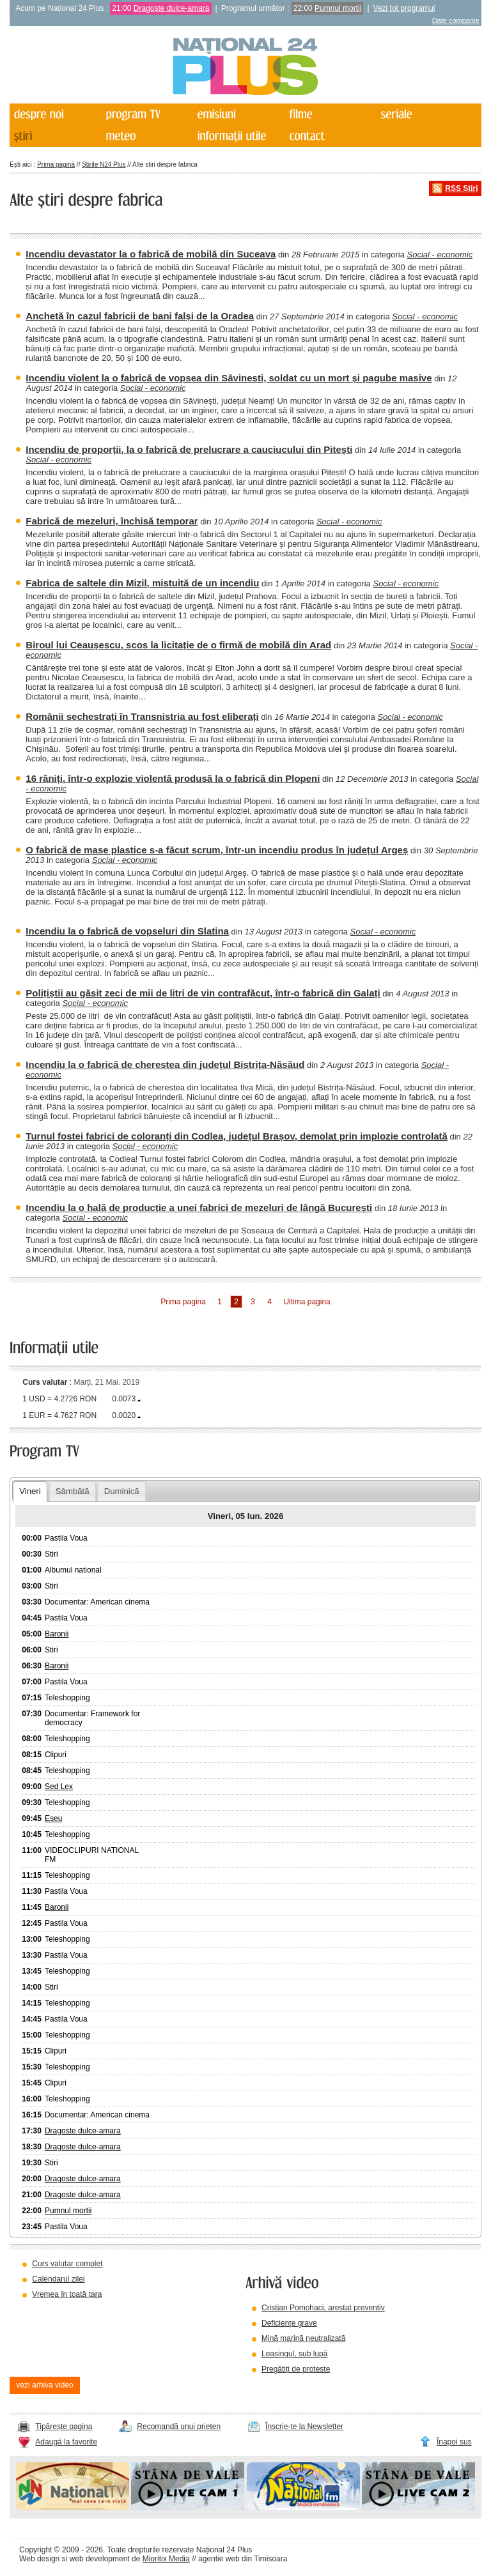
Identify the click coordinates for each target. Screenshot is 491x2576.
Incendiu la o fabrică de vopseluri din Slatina (127, 931)
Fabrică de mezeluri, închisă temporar (112, 520)
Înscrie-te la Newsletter (304, 2426)
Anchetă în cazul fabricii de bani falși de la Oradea (140, 315)
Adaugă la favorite (66, 2441)
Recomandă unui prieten (179, 2426)
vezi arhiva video (44, 2385)
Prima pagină (56, 164)
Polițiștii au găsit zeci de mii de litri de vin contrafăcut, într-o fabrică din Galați (203, 992)
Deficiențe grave (289, 2323)
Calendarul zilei (58, 2279)
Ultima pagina (306, 1301)
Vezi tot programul (404, 8)
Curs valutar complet (67, 2263)
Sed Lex (59, 1786)
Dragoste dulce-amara (172, 8)
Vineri (29, 1491)
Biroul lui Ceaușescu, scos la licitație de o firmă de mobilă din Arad (178, 644)
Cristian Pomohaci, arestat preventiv (323, 2307)
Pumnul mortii (338, 8)
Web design (39, 2558)
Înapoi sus (454, 2441)
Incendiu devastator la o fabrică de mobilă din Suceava (151, 253)
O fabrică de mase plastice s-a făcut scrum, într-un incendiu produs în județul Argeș (217, 849)
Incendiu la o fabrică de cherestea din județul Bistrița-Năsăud (165, 1064)
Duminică (121, 1491)
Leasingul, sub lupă (294, 2353)
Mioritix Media (166, 2558)
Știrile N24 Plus (103, 164)
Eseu (53, 1818)
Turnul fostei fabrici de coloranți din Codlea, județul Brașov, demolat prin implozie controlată (237, 1136)
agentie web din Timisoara (242, 2558)
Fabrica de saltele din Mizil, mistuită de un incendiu (142, 582)
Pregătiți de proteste (295, 2369)
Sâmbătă (73, 1491)
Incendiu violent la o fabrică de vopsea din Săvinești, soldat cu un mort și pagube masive (229, 377)
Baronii (56, 1633)
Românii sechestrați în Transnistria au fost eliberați (142, 716)
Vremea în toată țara (67, 2294)
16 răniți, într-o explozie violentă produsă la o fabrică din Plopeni (173, 778)
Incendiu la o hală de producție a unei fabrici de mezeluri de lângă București (199, 1207)
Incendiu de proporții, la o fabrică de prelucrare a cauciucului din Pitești (189, 449)
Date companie (455, 20)
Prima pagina (183, 1301)
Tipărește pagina (63, 2426)
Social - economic (440, 254)
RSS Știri (461, 188)
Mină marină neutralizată (303, 2338)
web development (100, 2558)
